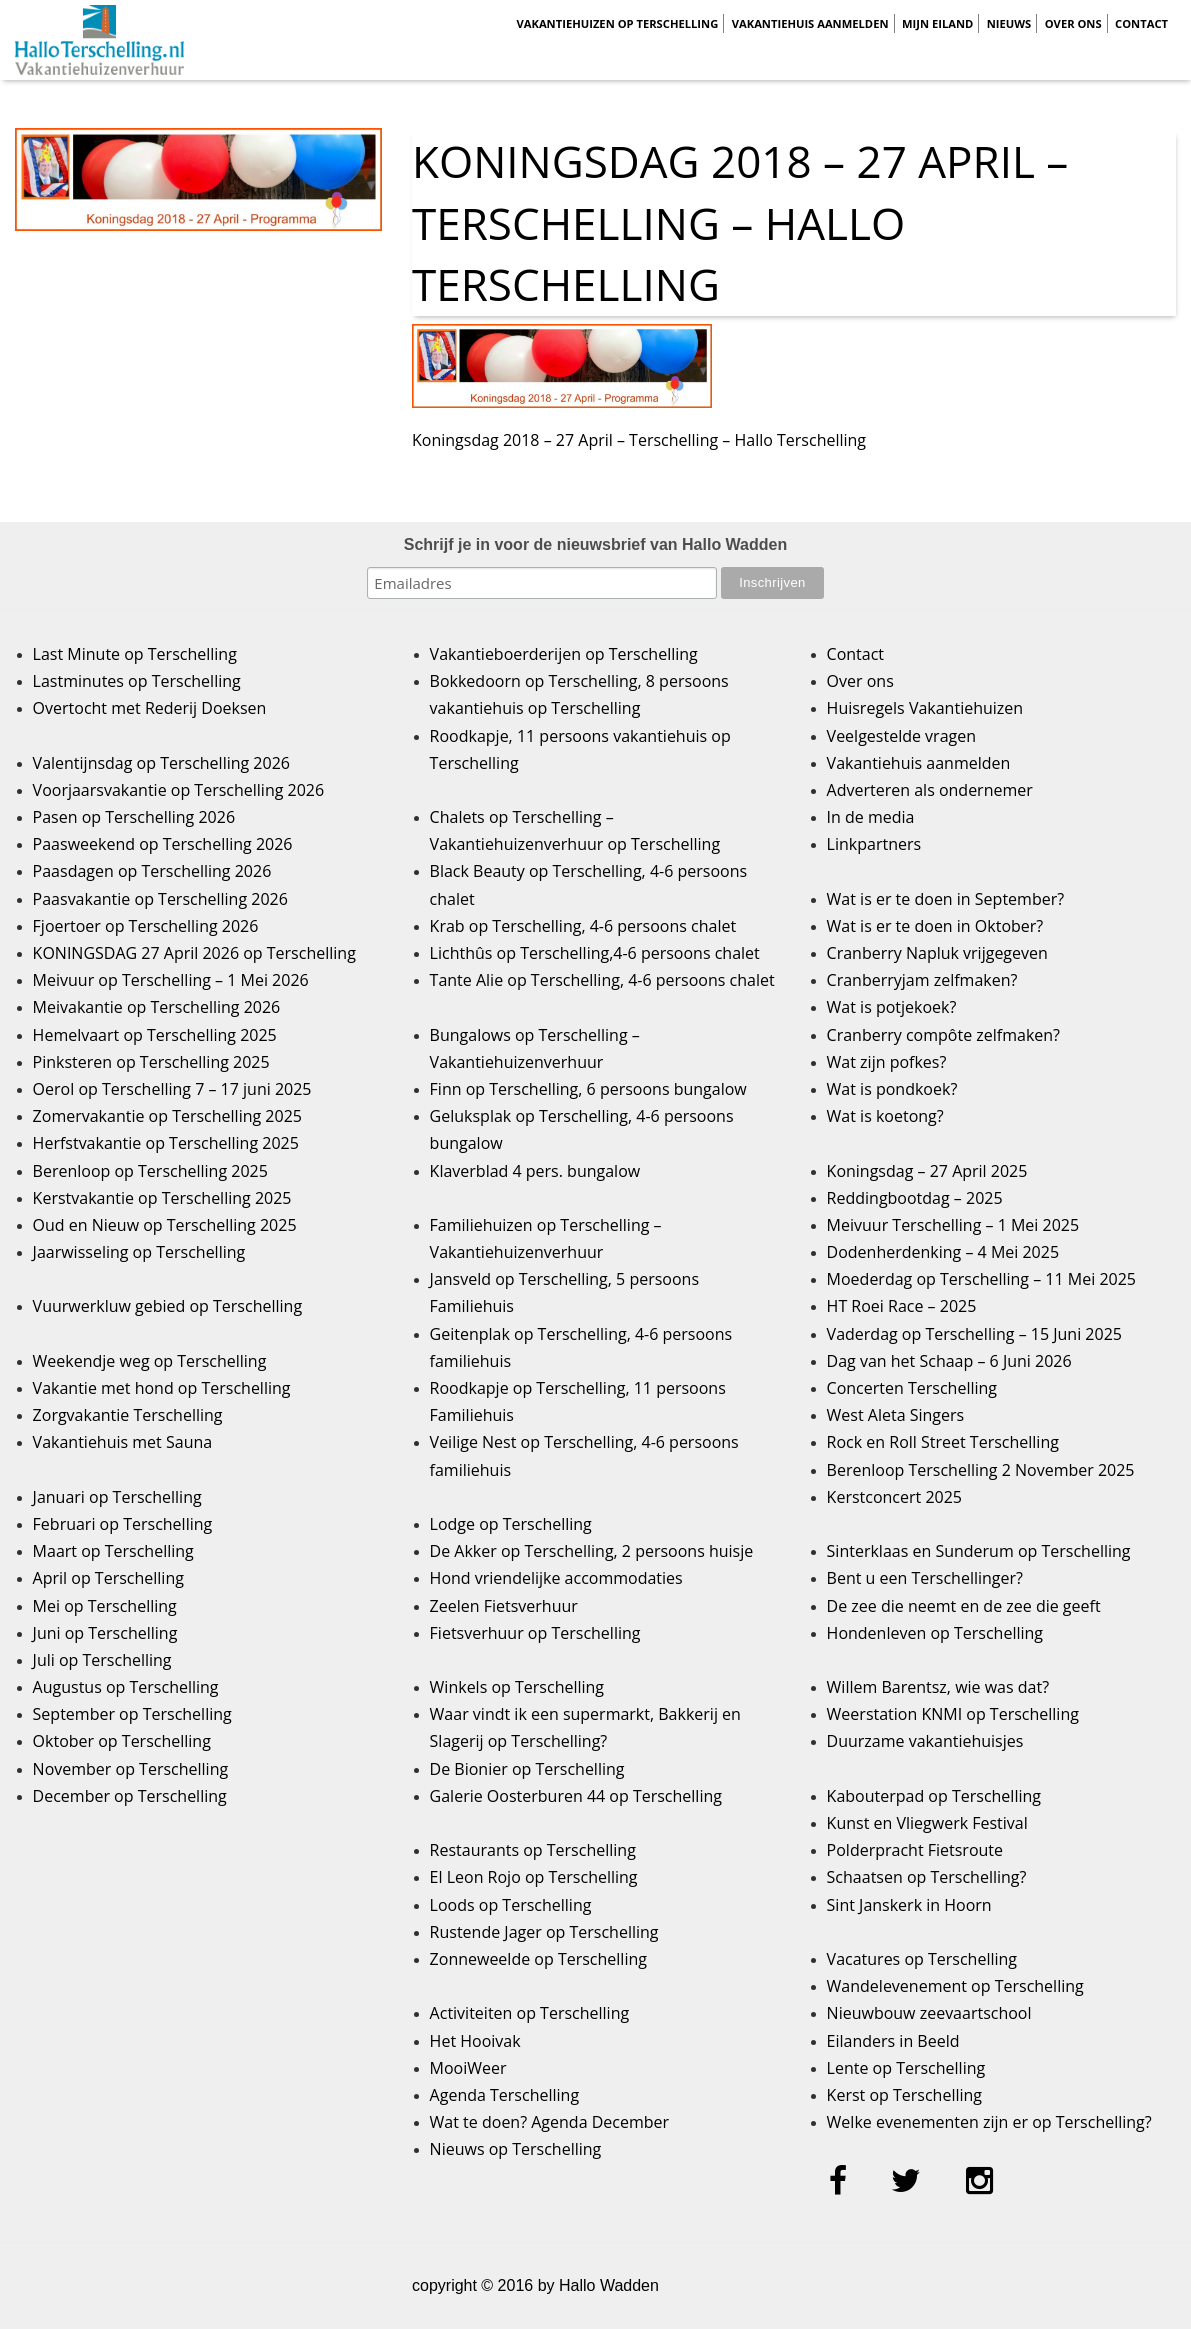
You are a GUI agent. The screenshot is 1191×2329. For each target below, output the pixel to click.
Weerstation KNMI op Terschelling (953, 1714)
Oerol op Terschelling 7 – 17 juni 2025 (172, 1089)
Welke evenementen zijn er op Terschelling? (989, 2122)
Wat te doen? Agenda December (549, 2122)
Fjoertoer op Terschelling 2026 (146, 926)
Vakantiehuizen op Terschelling (617, 23)
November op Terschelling (131, 1769)
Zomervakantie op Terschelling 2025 (167, 1116)
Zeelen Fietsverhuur (504, 1606)
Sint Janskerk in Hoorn (909, 1905)
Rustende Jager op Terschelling (544, 1932)
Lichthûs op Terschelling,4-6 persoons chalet (595, 953)
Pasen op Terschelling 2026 (134, 817)
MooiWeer (468, 2068)
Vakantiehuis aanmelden (810, 23)
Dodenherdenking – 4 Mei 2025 (943, 1252)
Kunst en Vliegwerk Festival (927, 1823)
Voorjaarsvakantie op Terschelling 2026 (179, 790)
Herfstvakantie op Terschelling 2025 (166, 1143)
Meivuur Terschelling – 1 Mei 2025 (953, 1225)
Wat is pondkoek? (892, 1089)
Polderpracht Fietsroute (915, 1850)
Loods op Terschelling (511, 1905)
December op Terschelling (130, 1796)
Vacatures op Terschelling (922, 1959)
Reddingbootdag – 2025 (915, 1198)
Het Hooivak (475, 2041)
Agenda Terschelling (504, 2095)
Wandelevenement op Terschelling (955, 1986)
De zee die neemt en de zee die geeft (964, 1606)
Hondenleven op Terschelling (935, 1633)
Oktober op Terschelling (122, 1741)
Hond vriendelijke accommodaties (556, 1578)
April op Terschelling (108, 1578)
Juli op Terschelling (102, 1660)
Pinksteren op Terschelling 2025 (151, 1062)
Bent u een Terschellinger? (925, 1578)
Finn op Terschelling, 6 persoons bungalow (588, 1089)
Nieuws (1009, 23)
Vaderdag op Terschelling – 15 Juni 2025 (974, 1334)
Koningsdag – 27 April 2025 (927, 1171)
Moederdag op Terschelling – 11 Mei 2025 (981, 1279)
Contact (1141, 23)
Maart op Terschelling (113, 1551)
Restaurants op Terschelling (533, 1850)
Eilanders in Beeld (893, 2041)
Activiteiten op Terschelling (530, 2013)
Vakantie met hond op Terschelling (162, 1388)
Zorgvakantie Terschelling (128, 1415)
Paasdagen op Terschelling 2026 (152, 871)
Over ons (1073, 23)
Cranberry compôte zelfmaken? (943, 1035)
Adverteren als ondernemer (930, 790)
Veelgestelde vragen (901, 736)
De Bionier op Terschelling (527, 1769)
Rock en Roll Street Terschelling (943, 1442)
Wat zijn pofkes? (887, 1062)
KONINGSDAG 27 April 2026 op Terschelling (194, 953)
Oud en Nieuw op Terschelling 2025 (165, 1225)
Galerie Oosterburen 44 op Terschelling (576, 1796)
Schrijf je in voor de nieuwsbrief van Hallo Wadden (595, 544)
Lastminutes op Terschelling (137, 681)
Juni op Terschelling (105, 1633)
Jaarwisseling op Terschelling (139, 1252)
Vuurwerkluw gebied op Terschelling (167, 1306)
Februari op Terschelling (123, 1524)
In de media (871, 817)
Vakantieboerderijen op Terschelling (564, 654)
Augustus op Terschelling (126, 1687)
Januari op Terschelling (117, 1497)
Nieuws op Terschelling (516, 2149)
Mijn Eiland (937, 23)
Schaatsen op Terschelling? (927, 1877)
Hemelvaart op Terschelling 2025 (155, 1035)
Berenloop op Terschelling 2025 (150, 1171)
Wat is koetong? (885, 1116)
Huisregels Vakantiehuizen (925, 708)
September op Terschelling (132, 1714)
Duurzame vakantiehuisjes (925, 1741)
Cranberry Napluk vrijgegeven (937, 953)
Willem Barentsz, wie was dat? (938, 1687)
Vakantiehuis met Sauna (123, 1442)
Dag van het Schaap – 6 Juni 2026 (949, 1361)
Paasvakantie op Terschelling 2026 (160, 899)
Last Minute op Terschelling (135, 654)
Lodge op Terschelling (511, 1524)
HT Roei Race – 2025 (902, 1306)
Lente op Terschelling (906, 2068)
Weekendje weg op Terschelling (150, 1361)
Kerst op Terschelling (904, 2095)
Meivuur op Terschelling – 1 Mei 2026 (171, 980)
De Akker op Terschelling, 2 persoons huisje (592, 1551)
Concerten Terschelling (912, 1388)
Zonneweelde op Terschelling (538, 1959)
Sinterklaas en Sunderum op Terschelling (979, 1551)
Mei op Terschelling (105, 1606)
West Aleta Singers (896, 1415)
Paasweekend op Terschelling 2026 (163, 844)
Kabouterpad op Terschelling (934, 1796)
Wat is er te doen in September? (946, 899)
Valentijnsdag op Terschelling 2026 (161, 763)
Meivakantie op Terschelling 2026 (157, 1007)
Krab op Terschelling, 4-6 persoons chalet (583, 926)
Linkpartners (874, 844)
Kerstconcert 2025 (894, 1497)
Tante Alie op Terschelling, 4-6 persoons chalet (602, 980)
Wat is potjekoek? (892, 1007)
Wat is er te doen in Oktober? (935, 926)
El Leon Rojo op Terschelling (534, 1877)
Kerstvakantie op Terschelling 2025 (162, 1198)
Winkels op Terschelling (517, 1687)
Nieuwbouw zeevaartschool (929, 2013)
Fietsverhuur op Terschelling (535, 1633)
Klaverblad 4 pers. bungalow (535, 1171)
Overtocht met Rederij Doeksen (150, 708)
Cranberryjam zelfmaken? (922, 980)
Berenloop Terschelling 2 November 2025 (981, 1470)
